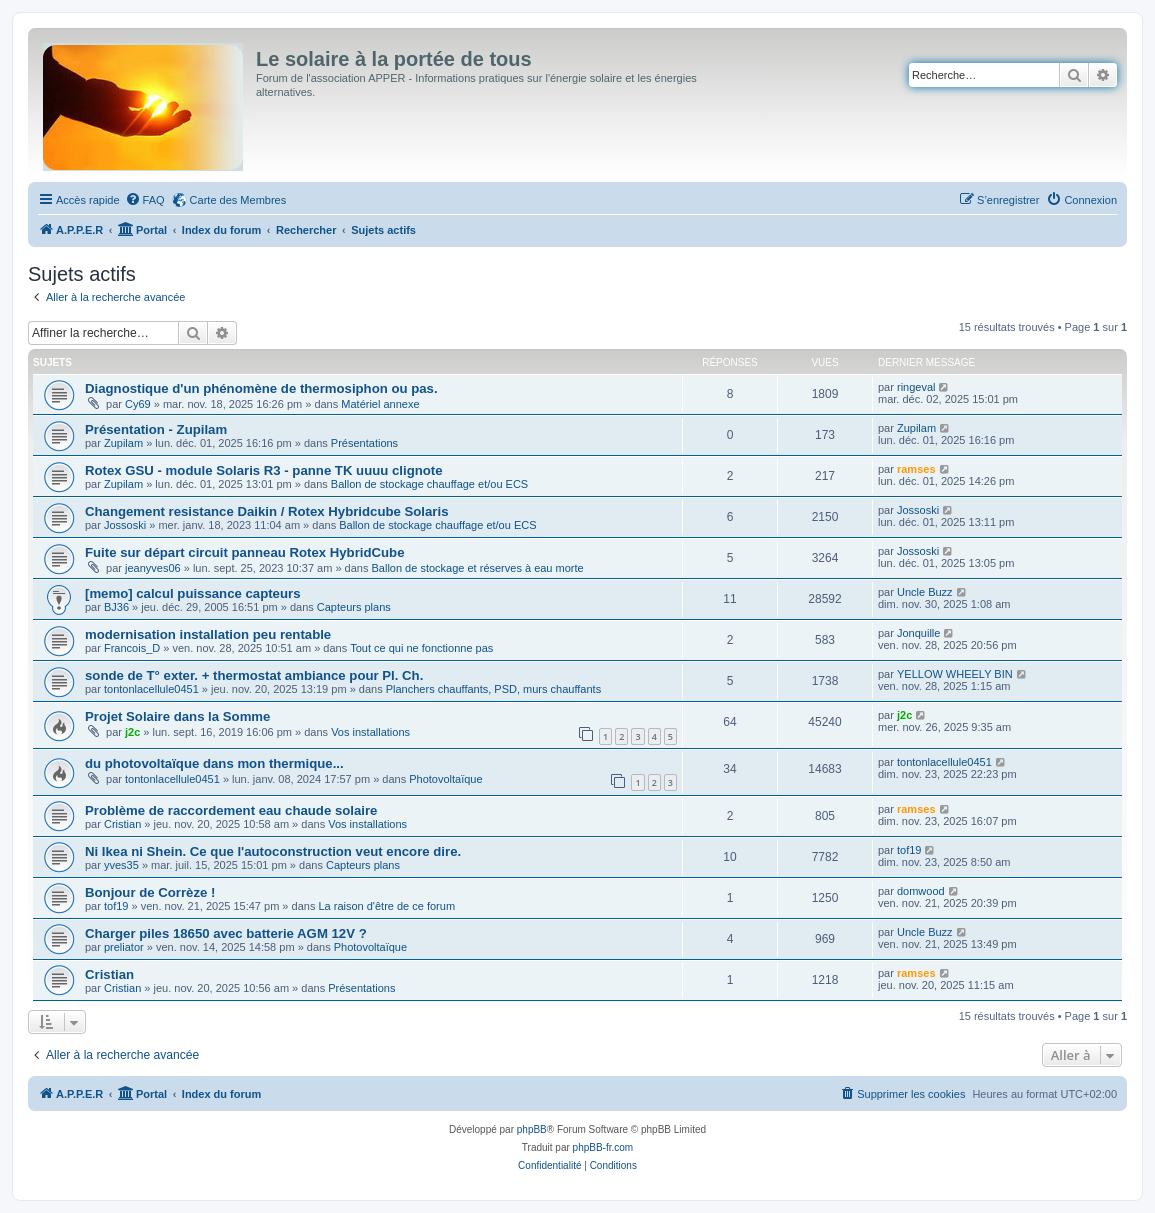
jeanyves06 (153, 568)
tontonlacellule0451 (151, 689)
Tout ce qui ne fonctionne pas (421, 648)
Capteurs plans (354, 607)
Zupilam (123, 443)
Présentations (364, 443)
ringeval (916, 387)
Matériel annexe (380, 404)
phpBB (532, 1129)
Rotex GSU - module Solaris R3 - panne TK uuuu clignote (264, 470)
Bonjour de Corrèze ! (150, 892)
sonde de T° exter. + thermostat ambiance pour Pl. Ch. (254, 675)
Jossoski (125, 525)
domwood (921, 891)
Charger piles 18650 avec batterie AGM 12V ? (226, 933)
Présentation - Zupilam (156, 429)
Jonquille (918, 633)
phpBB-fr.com (603, 1147)
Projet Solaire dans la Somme (177, 716)
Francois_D (132, 648)
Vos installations (370, 732)
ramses (916, 469)
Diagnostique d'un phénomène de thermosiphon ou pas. (261, 388)
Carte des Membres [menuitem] (238, 200)
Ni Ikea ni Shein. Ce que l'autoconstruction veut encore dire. (273, 851)
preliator (124, 947)
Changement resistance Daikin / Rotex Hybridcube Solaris (267, 511)
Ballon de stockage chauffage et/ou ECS (429, 484)
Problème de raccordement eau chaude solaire (231, 810)
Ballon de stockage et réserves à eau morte (477, 568)
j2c (132, 732)
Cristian (122, 824)
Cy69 (138, 404)
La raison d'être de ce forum (386, 906)
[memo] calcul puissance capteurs (192, 593)
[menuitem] (145, 200)
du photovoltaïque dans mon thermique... (214, 763)
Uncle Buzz (925, 592)
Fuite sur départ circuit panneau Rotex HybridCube (244, 552)
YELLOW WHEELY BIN (955, 674)
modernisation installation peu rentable (208, 634)
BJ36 (116, 607)
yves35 (121, 865)
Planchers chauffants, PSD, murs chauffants (493, 689)
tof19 (909, 850)
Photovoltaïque (445, 779)
